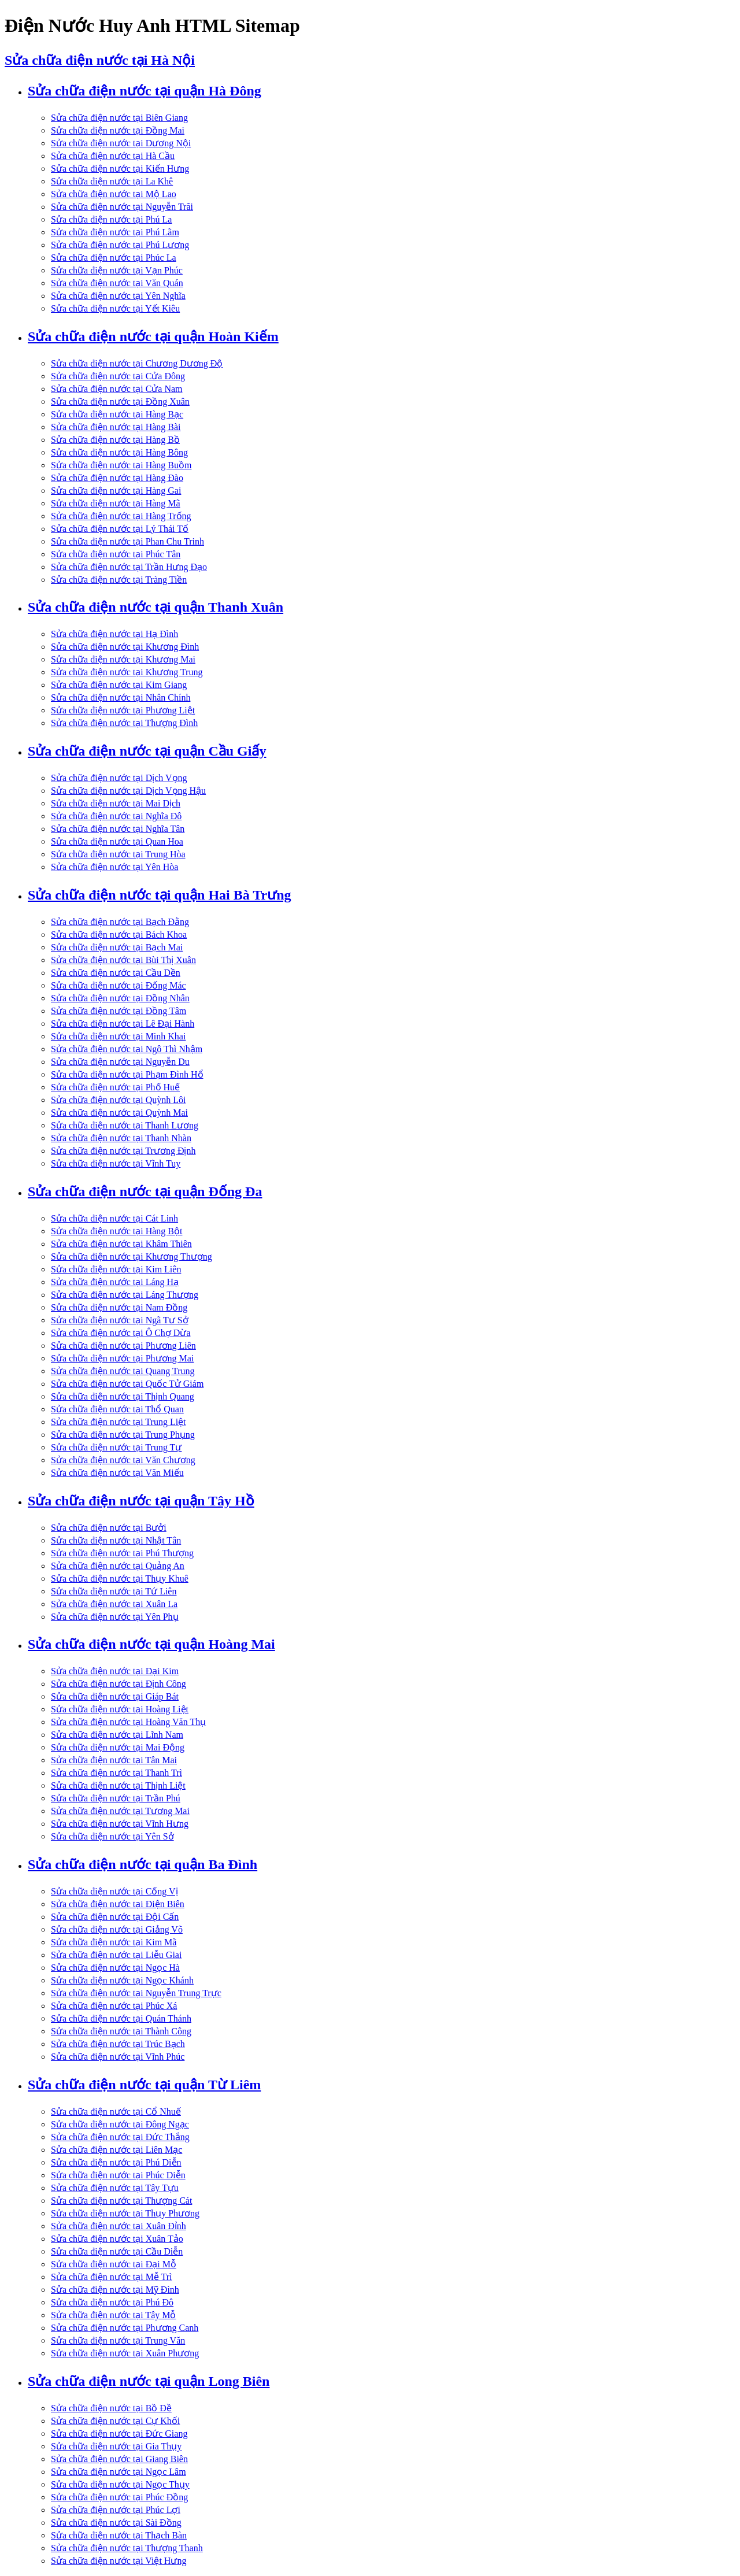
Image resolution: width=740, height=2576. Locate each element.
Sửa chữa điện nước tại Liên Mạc (116, 2150)
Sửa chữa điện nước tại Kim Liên (116, 1269)
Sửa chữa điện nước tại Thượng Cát (121, 2200)
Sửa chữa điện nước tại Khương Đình (125, 647)
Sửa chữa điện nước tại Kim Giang (119, 685)
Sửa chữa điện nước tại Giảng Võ (117, 1929)
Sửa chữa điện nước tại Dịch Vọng (119, 778)
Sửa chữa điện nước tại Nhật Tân (116, 1540)
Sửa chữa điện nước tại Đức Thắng (120, 2137)
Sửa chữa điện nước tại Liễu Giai (116, 1955)
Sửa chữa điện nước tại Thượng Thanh (127, 2548)
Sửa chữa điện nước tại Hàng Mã (115, 503)
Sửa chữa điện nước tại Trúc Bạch (118, 2044)
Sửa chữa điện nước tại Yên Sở (112, 1836)
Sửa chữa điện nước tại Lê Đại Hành (122, 1023)
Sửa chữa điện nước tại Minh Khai (118, 1036)
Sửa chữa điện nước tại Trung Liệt (118, 1422)
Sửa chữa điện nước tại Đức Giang (119, 2433)
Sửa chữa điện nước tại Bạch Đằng (120, 922)
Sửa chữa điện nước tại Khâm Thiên (121, 1244)
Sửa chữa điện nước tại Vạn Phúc (117, 270)
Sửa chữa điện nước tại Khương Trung (126, 672)
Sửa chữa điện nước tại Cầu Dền (115, 973)
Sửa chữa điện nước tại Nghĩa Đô (116, 816)
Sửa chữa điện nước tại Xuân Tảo (117, 2239)
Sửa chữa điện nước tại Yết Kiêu (115, 308)
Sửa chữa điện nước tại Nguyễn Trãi (122, 207)
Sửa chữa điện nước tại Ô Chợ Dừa (121, 1333)
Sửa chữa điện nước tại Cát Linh (114, 1218)
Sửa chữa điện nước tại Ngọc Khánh (122, 1980)
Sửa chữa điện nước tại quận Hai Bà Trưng (159, 894)
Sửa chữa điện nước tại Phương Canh (124, 2328)
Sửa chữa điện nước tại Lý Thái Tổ (119, 529)
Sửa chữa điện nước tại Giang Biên (119, 2459)
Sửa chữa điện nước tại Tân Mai (114, 1760)
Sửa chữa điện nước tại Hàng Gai (116, 490)
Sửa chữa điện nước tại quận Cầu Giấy (147, 750)
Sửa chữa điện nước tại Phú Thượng (122, 1553)
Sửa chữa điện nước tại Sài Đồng (116, 2522)
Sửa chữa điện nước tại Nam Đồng (119, 1307)
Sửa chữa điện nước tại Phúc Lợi (115, 2510)
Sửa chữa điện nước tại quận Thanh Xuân (155, 607)
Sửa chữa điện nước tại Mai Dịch (115, 803)
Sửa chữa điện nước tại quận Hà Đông (144, 90)
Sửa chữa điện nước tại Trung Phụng (123, 1434)
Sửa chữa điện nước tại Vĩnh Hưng (119, 1824)
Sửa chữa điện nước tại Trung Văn (118, 2340)
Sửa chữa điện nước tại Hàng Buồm (121, 465)
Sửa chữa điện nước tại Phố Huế (115, 1087)
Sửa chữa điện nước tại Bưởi (108, 1528)
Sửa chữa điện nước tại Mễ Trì (111, 2277)
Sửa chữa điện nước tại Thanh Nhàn (121, 1138)
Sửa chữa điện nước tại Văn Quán (117, 283)
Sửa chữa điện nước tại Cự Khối (115, 2421)
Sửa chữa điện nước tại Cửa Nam (117, 389)
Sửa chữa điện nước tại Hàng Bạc (117, 414)
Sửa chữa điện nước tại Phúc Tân (115, 554)
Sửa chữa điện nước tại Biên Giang (119, 118)
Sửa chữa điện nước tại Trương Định (123, 1151)
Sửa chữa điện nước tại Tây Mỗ (113, 2315)
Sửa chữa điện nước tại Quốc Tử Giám (127, 1384)
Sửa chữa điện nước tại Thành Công (121, 2031)
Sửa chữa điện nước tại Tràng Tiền (119, 579)
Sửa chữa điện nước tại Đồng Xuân (120, 401)
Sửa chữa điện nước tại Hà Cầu (113, 156)
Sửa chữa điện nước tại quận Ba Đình (142, 1864)
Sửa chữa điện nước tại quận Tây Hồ (141, 1500)
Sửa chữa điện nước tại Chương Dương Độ (137, 363)
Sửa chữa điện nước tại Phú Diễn (116, 2162)
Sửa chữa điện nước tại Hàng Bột (116, 1231)
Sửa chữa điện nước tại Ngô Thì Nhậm (126, 1049)
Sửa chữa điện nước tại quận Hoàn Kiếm (153, 336)
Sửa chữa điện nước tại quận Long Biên (148, 2381)
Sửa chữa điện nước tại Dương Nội (121, 143)
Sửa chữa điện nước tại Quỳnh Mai (119, 1112)
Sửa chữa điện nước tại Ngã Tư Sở (119, 1320)
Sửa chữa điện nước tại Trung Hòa (118, 854)
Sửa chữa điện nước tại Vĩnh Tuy (115, 1163)
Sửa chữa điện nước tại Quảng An (117, 1566)
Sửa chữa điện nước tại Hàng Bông (119, 452)
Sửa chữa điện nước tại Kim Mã (113, 1942)
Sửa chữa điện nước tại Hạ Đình (114, 634)
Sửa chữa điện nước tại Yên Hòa (114, 867)
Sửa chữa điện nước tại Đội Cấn (115, 1917)
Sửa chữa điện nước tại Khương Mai (123, 659)
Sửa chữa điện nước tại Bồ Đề (111, 2408)
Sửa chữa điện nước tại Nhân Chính (120, 697)
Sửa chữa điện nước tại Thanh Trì (116, 1773)
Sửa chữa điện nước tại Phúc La (113, 257)
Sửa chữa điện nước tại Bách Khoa (119, 934)
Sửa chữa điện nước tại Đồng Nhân (120, 998)
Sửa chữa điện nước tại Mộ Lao (113, 194)
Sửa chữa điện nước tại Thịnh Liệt (118, 1785)
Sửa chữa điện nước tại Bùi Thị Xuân (123, 960)
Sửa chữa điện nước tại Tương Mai (120, 1811)
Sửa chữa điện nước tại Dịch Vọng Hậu (128, 790)
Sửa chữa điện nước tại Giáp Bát (115, 1696)
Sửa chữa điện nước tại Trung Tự (116, 1447)
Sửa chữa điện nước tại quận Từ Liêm (144, 2084)
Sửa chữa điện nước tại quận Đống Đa (145, 1191)
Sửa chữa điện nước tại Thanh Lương (124, 1125)
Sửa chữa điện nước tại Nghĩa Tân (117, 829)
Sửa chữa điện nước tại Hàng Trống (121, 516)
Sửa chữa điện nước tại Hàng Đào (117, 478)
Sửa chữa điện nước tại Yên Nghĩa (118, 296)
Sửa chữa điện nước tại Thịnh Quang (122, 1396)
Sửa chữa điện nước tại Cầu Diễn (117, 2251)
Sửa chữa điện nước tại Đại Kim (115, 1671)
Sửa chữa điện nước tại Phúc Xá (114, 2006)
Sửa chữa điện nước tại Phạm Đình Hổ (127, 1074)
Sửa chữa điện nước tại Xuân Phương (125, 2353)
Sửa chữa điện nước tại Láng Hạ (115, 1282)
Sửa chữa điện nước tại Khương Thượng (131, 1256)
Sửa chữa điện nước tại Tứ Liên (113, 1591)
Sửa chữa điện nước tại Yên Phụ (115, 1617)
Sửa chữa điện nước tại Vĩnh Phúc (117, 2056)
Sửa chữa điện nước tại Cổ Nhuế (116, 2111)
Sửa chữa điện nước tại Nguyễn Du (120, 1062)
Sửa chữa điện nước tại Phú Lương (120, 245)
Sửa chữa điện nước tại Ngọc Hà (115, 1967)
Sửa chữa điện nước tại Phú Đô (112, 2302)
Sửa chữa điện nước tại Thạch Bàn (119, 2535)
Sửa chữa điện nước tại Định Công (118, 1684)
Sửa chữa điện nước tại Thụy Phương (125, 2213)
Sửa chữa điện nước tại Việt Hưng (118, 2561)
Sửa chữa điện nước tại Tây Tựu (115, 2188)
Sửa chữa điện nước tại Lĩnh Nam (117, 1734)
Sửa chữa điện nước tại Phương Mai (122, 1358)
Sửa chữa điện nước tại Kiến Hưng (120, 168)
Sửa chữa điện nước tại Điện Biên (117, 1904)
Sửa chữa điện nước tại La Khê (112, 181)
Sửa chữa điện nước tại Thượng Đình (124, 723)
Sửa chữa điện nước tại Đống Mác (118, 985)
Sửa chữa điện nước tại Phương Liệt (123, 710)
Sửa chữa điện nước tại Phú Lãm (115, 232)
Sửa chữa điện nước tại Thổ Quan (117, 1409)
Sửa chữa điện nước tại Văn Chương (123, 1460)
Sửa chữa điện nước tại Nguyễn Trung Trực (136, 1993)
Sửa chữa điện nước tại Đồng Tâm (118, 1011)
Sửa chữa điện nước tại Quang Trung (123, 1371)
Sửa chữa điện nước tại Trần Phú (115, 1798)
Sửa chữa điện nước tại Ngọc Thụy (120, 2484)
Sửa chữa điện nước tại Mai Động (117, 1747)
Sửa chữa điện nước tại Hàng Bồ (115, 440)
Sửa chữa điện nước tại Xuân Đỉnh (118, 2226)
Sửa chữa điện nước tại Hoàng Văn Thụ (128, 1722)
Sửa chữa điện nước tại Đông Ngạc (120, 2124)
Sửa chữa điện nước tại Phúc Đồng (119, 2497)
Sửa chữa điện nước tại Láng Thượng (124, 1295)
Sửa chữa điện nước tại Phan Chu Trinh (127, 541)
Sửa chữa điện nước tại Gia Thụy (116, 2446)
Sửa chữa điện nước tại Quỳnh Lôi (118, 1100)
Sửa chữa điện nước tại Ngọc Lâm (118, 2472)
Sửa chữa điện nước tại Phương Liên (123, 1345)
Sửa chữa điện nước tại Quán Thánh (121, 2018)
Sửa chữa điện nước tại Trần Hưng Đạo (129, 567)
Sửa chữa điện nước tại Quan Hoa (117, 841)
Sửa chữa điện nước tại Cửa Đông (118, 376)
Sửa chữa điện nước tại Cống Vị (114, 1891)
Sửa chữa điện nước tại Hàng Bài (116, 427)
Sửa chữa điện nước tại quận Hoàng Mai (151, 1644)
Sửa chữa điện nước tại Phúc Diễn (118, 2175)
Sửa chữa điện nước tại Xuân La (114, 1604)
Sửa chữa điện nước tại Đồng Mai (117, 130)
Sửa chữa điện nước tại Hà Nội (100, 60)
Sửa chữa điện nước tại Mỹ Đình (115, 2289)
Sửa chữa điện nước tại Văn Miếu (117, 1473)
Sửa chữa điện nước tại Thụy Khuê (119, 1578)
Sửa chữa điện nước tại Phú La (111, 219)
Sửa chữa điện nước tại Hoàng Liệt (119, 1709)
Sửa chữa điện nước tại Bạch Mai (117, 947)
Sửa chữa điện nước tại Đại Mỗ (113, 2264)
